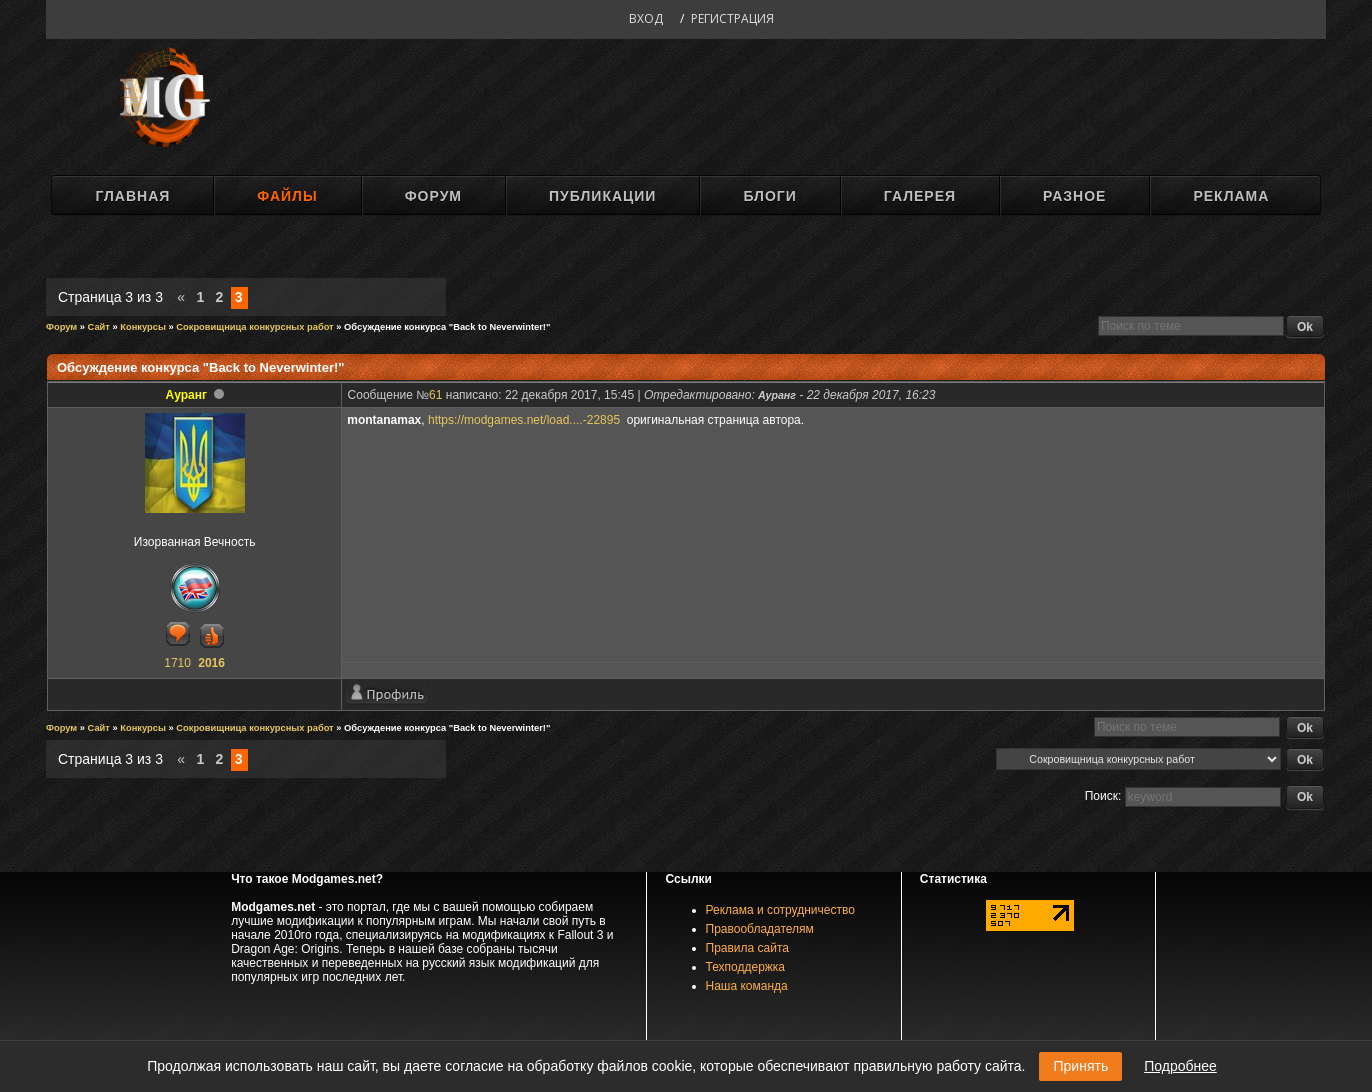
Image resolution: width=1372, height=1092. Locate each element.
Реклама (1231, 196)
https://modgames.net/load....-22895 (525, 420)
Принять (1080, 1066)
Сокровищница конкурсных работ (254, 327)
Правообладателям (760, 929)
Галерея (920, 196)
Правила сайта (747, 948)
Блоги (769, 196)
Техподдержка (746, 967)
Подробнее (1180, 1066)
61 (435, 395)
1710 (177, 663)
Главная (132, 196)
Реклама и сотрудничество (780, 910)
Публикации (602, 196)
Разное (1074, 196)
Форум (433, 196)
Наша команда (747, 986)
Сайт (99, 327)
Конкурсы (143, 327)
